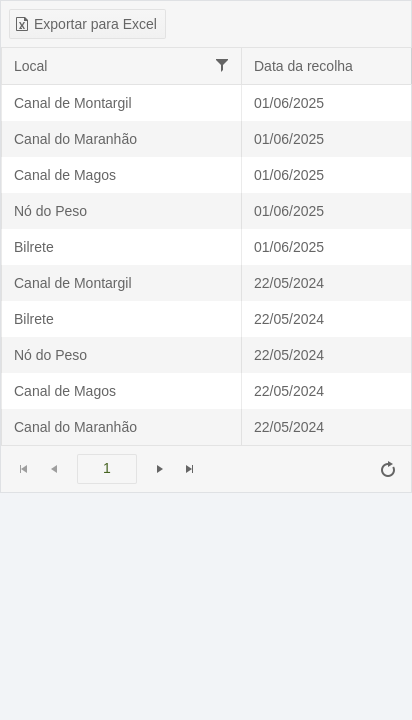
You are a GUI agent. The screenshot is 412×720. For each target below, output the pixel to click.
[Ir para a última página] (190, 469)
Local (30, 66)
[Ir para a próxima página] (160, 469)
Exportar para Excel (85, 24)
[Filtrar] (222, 65)
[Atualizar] (388, 469)
